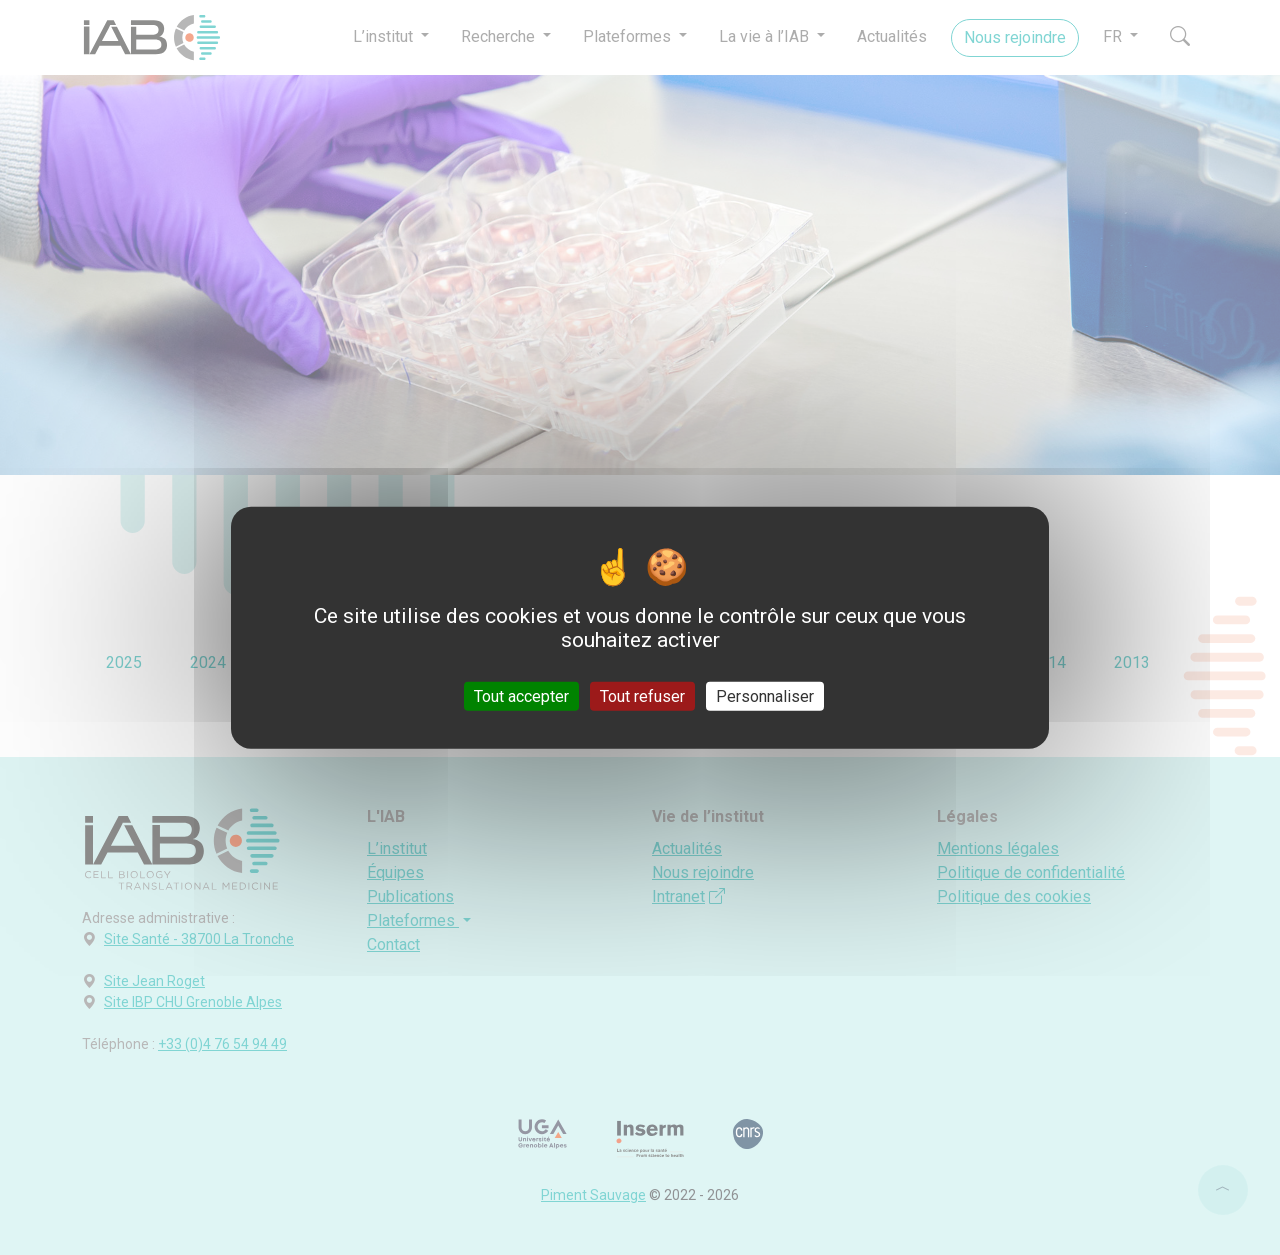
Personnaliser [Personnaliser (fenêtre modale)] (765, 696)
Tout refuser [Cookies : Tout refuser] (642, 696)
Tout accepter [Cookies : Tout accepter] (521, 696)
